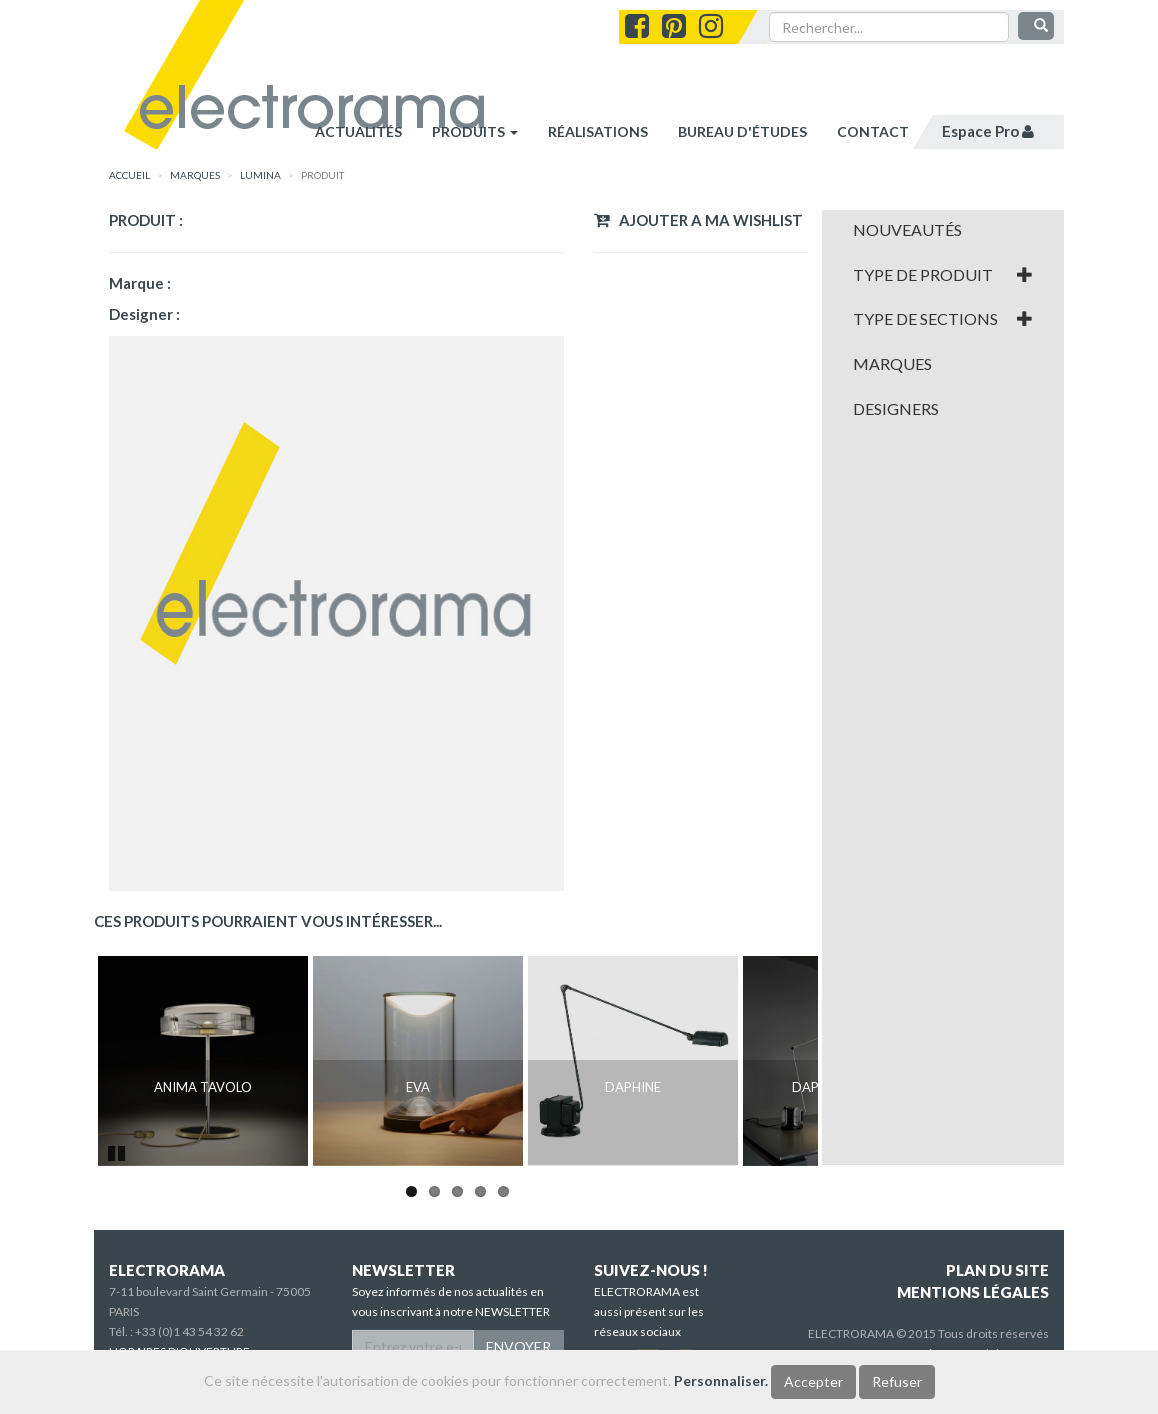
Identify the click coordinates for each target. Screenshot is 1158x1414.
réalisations (598, 131)
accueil (129, 175)
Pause (118, 1151)
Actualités (358, 131)
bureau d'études (742, 131)
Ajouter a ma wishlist (698, 220)
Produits (475, 131)
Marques (892, 364)
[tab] (943, 230)
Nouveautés (907, 230)
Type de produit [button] (943, 275)
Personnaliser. (721, 1380)
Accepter (813, 1381)
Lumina (260, 175)
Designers (896, 409)
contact (873, 131)
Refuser (897, 1381)
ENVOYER (518, 1346)
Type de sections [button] (943, 319)
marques (195, 175)
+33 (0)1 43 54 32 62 (189, 1331)
